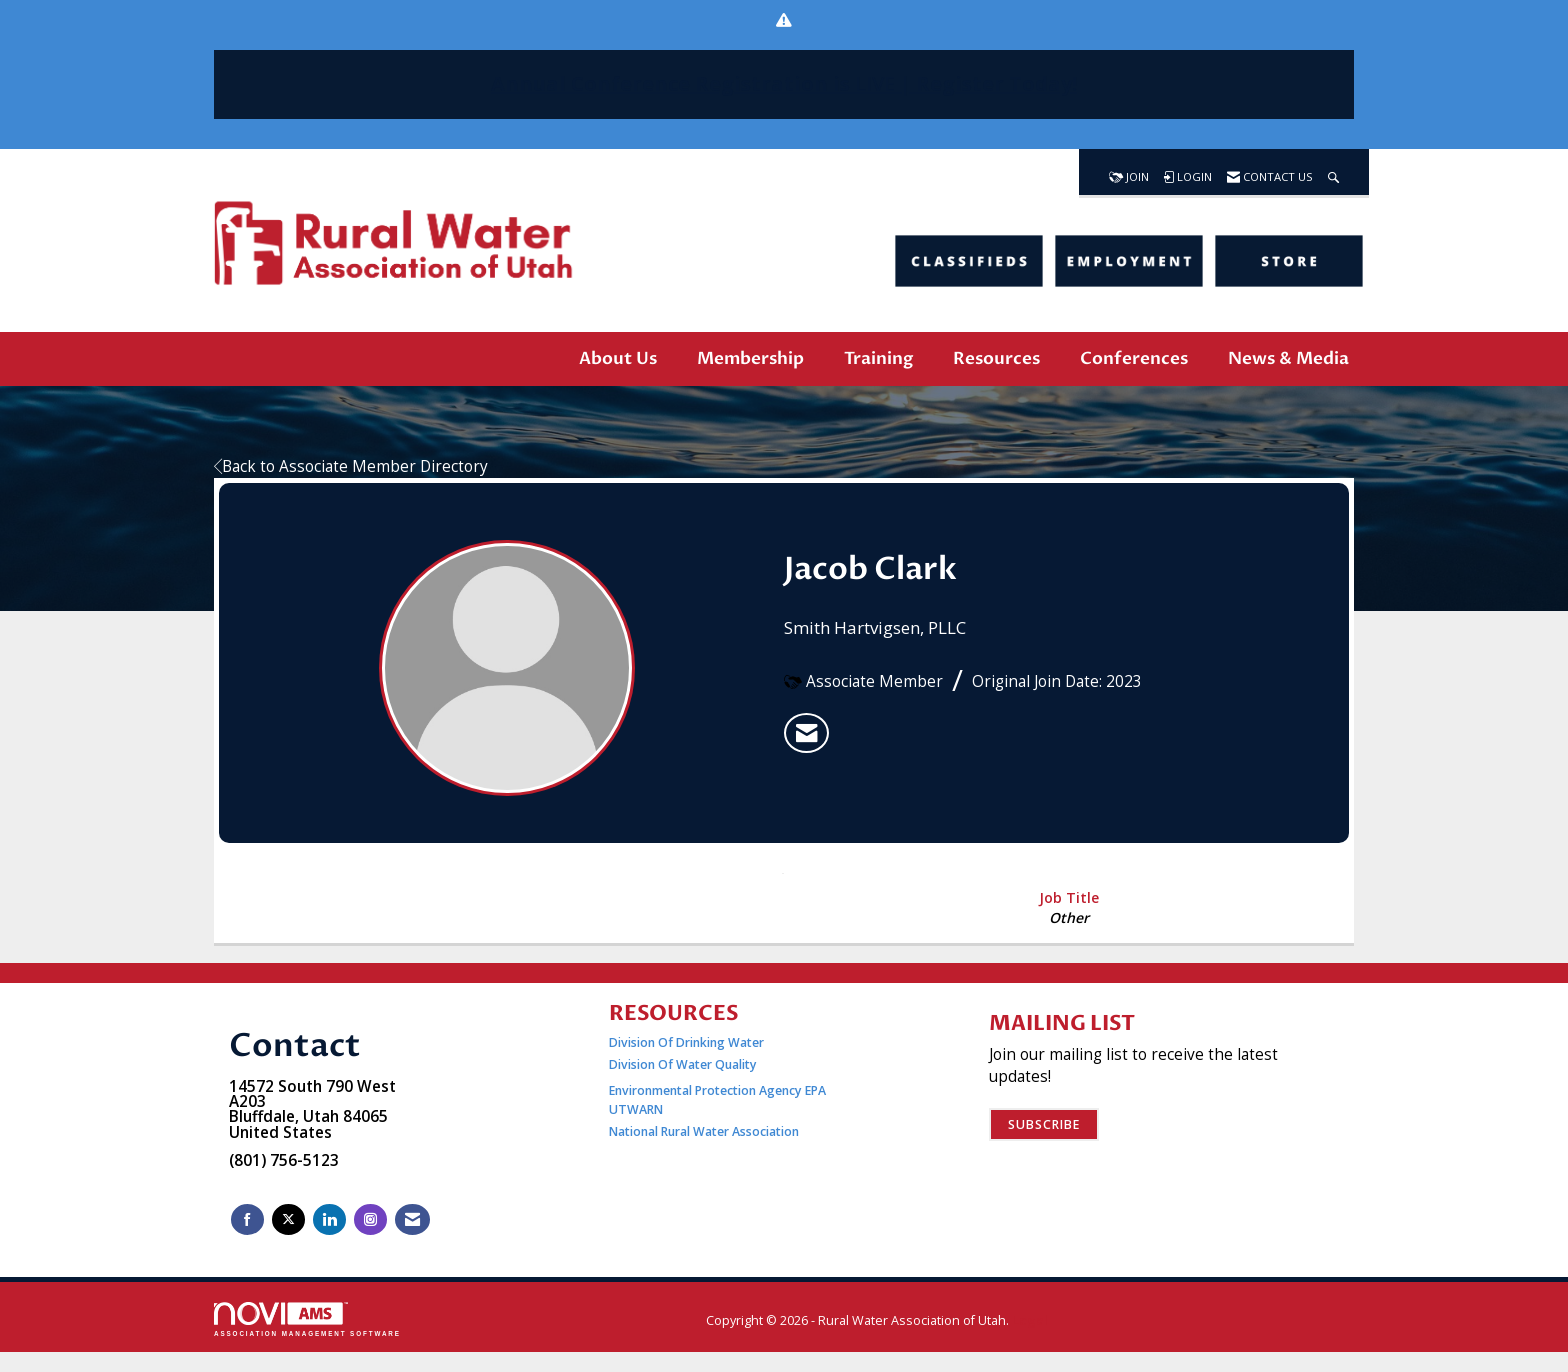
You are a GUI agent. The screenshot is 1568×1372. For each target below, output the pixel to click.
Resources (996, 358)
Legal (1030, 1320)
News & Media (1288, 358)
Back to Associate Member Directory (351, 466)
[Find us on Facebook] (247, 1219)
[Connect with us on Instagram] (370, 1219)
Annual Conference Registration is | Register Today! (784, 83)
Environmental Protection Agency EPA (717, 1090)
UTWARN (636, 1109)
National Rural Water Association (704, 1131)
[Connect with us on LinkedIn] (329, 1219)
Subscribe (1044, 1124)
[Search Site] (1333, 172)
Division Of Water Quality (683, 1064)
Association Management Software (307, 1319)
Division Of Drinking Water (688, 1042)
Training (878, 358)
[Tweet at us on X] (288, 1219)
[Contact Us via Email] (412, 1219)
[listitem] (806, 733)
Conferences (1134, 358)
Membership (750, 358)
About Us (618, 358)
